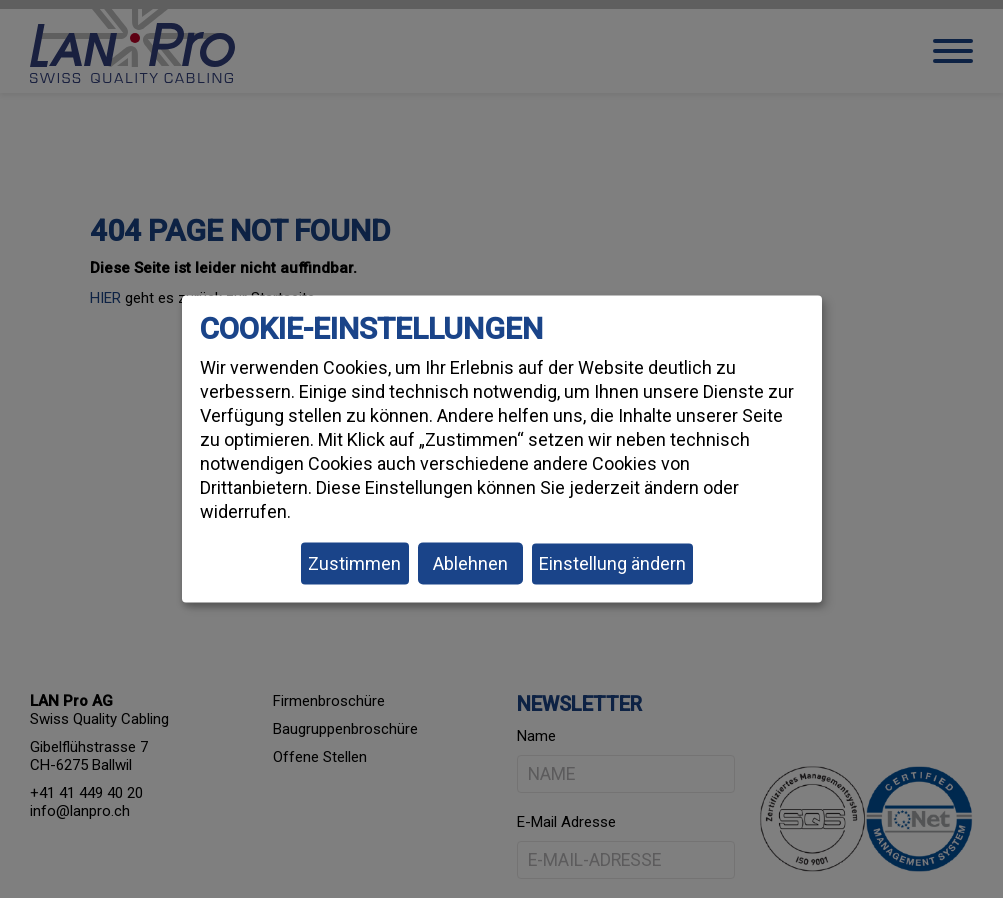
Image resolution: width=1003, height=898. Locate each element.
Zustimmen (354, 563)
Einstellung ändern (612, 563)
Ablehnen (470, 563)
